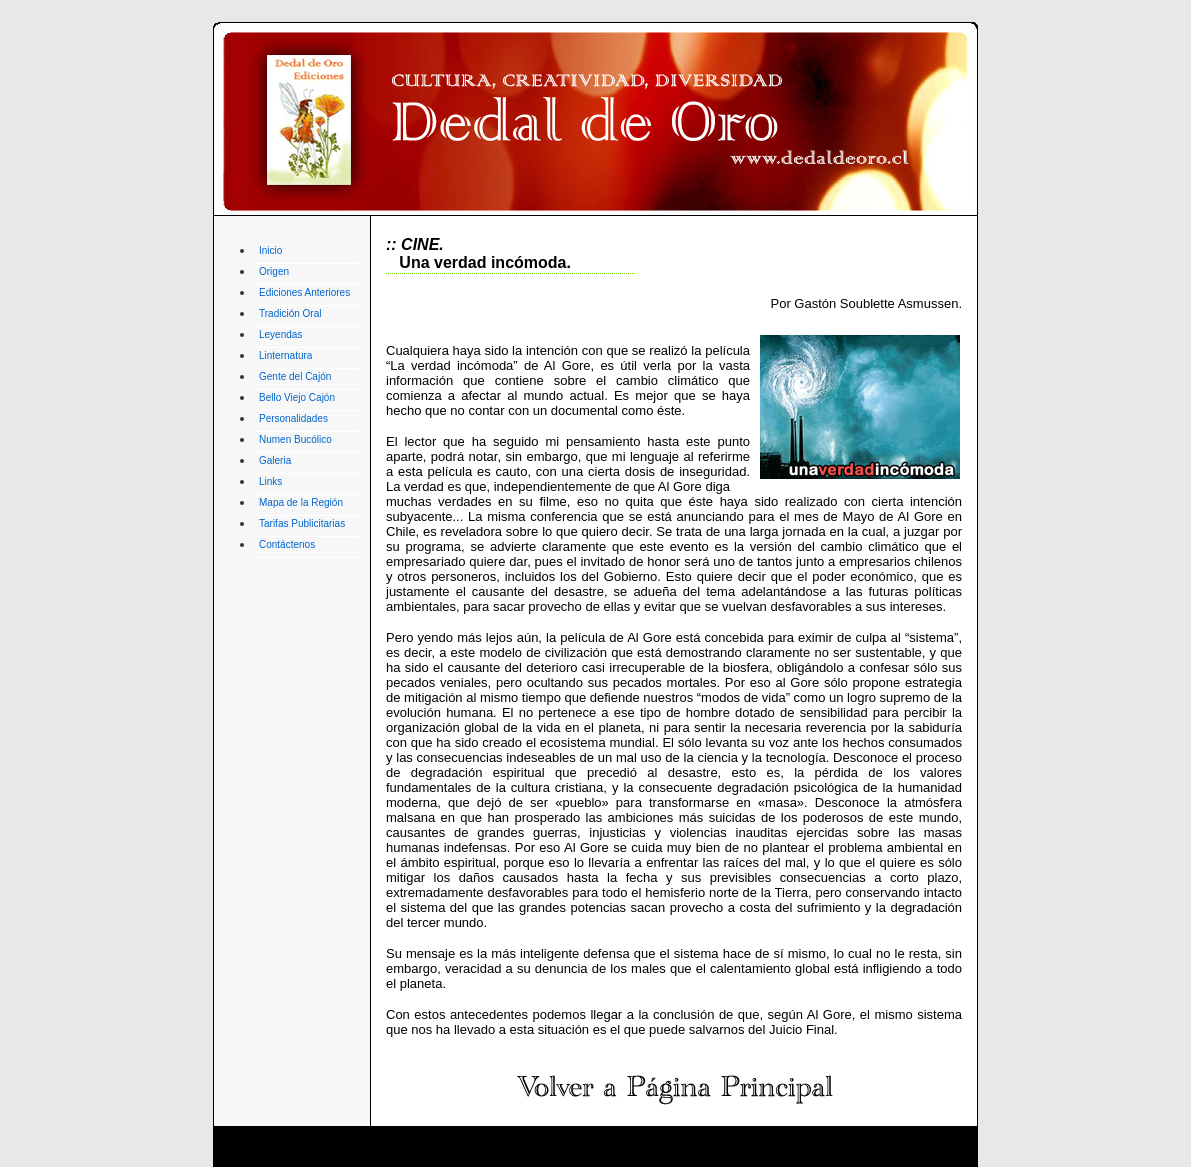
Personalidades (293, 418)
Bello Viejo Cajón (297, 397)
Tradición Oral (290, 313)
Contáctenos (287, 544)
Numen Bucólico (295, 439)
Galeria (275, 460)
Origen (274, 271)
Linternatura (285, 355)
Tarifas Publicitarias (302, 523)
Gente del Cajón (295, 376)
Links (270, 481)
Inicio (270, 250)
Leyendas (280, 334)
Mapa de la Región (301, 502)
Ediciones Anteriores (304, 292)
